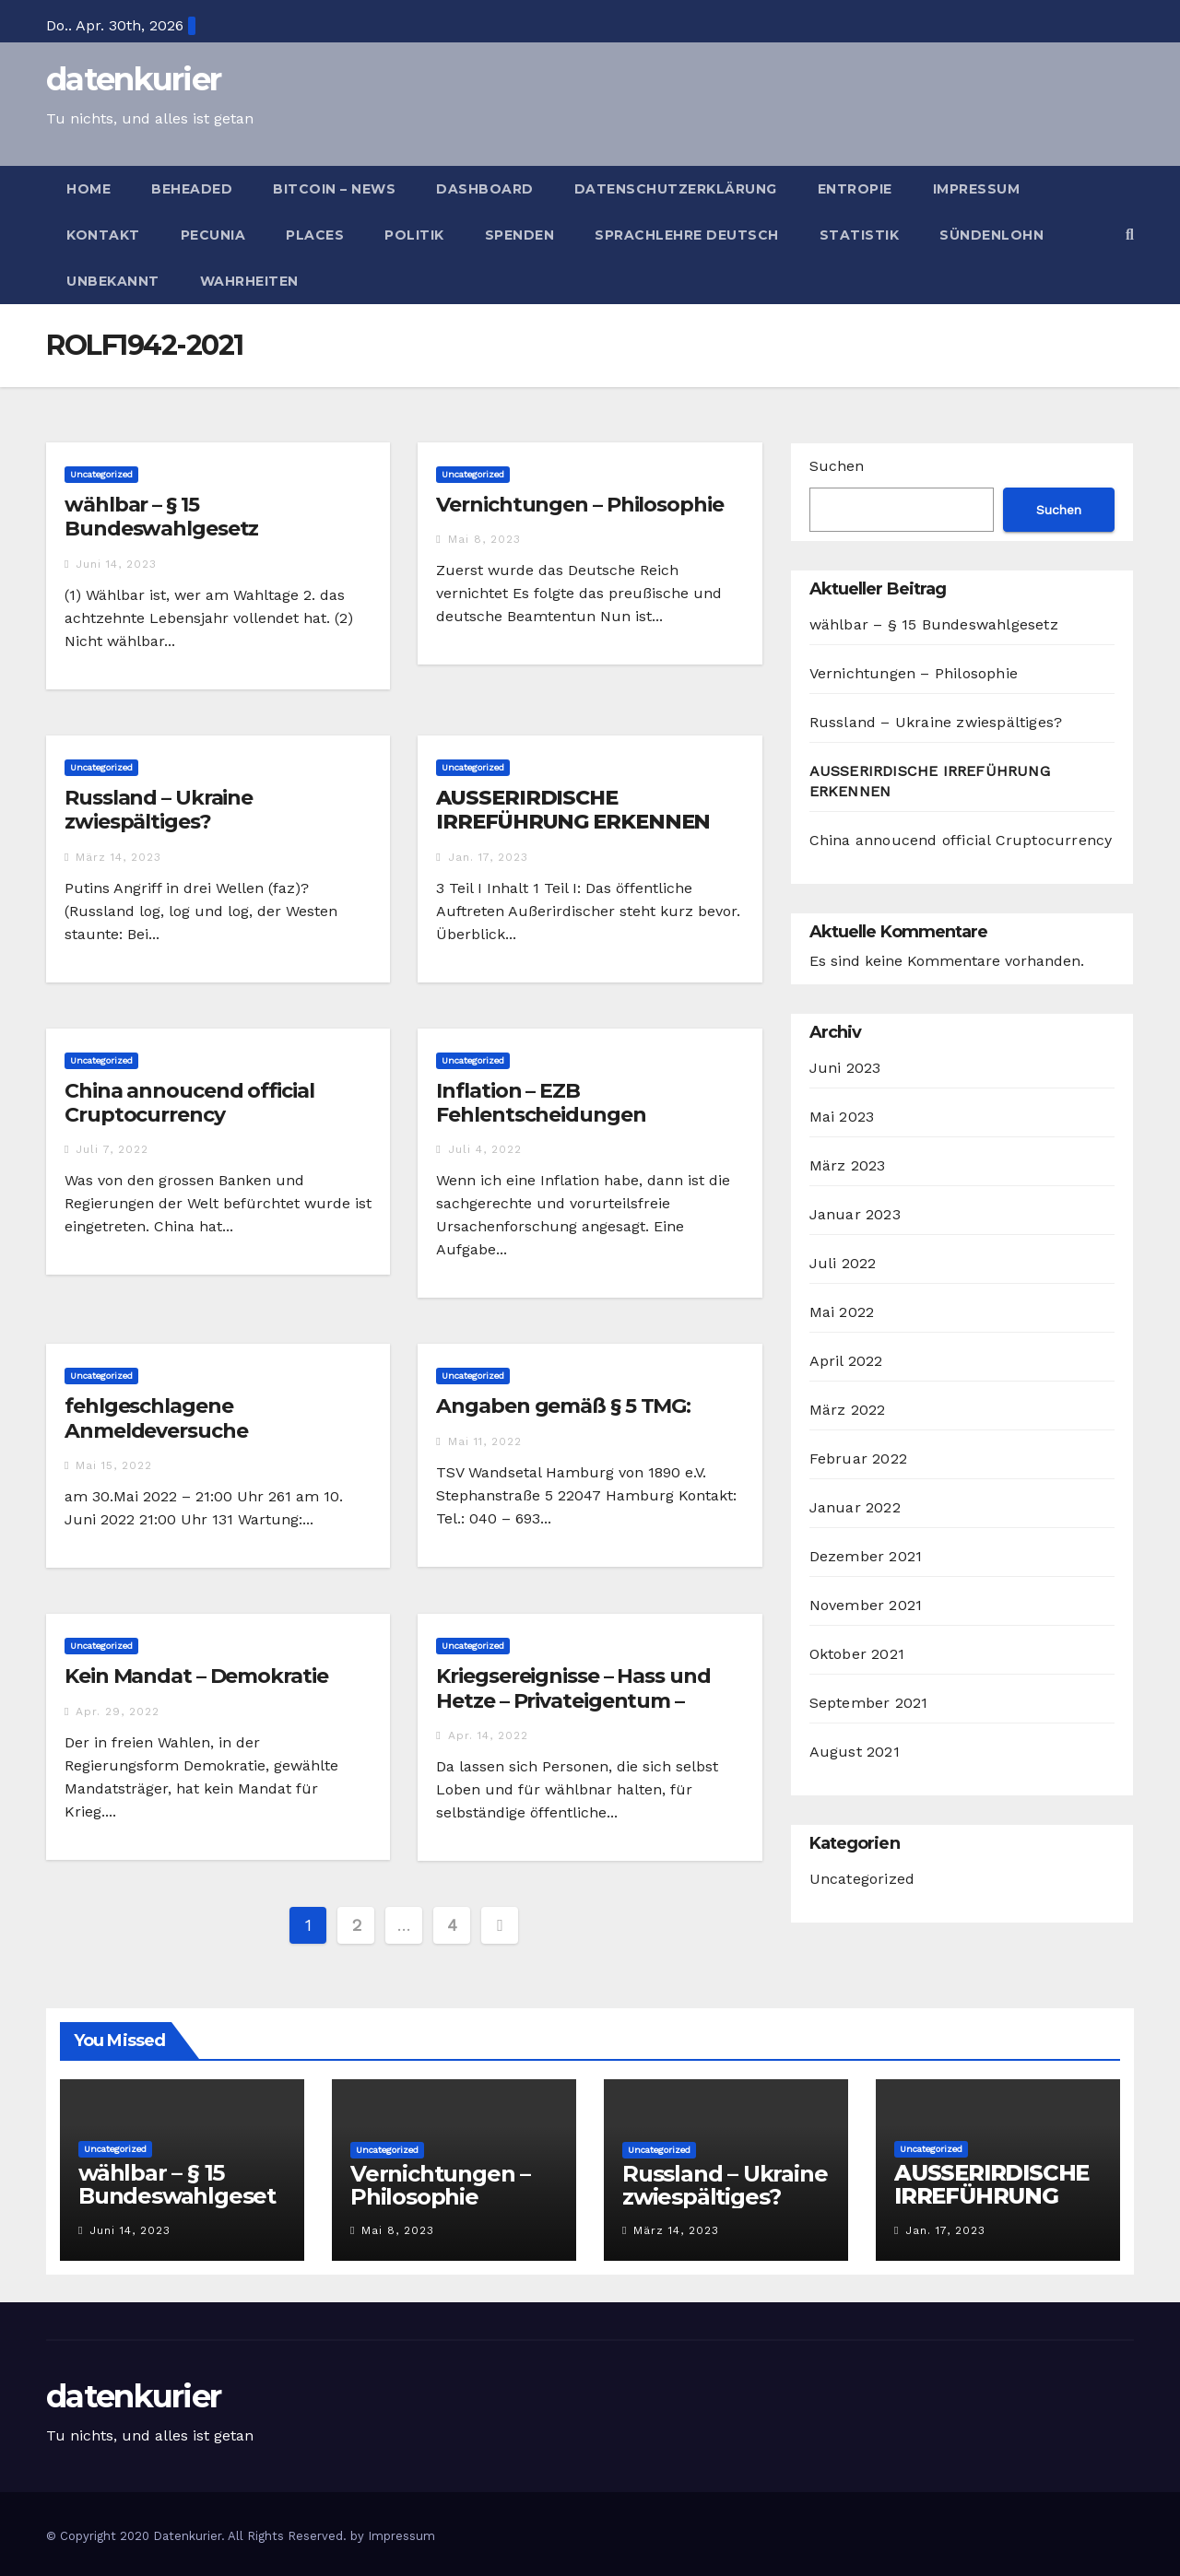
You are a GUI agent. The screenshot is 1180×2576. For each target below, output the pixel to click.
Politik (414, 235)
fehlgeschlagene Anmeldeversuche (156, 1418)
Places (315, 235)
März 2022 (847, 1409)
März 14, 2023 (118, 857)
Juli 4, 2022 (485, 1149)
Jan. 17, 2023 (488, 857)
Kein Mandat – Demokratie (196, 1676)
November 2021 (866, 1605)
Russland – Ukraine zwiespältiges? (159, 809)
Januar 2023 (855, 1214)
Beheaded (191, 189)
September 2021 (868, 1702)
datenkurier (133, 79)
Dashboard (485, 189)
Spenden (520, 235)
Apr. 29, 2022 (117, 1711)
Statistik (860, 235)
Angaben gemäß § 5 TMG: (563, 1406)
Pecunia (213, 235)
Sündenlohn (991, 235)
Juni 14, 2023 (116, 564)
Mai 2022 (842, 1312)
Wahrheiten (249, 281)
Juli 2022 (843, 1263)
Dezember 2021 (866, 1556)
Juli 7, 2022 (112, 1149)
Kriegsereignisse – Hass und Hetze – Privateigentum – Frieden (573, 1700)
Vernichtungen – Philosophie (579, 504)
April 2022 (846, 1361)
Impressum (977, 189)
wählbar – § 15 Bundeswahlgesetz (161, 516)
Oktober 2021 (856, 1654)
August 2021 (854, 1751)
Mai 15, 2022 (114, 1465)
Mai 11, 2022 (485, 1441)
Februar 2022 (858, 1458)
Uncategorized (101, 474)
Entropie (855, 189)
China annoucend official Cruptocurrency (189, 1102)
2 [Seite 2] (356, 1925)
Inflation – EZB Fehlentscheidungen (540, 1102)
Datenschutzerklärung (675, 189)
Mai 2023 (842, 1116)
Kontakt (103, 235)
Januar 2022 (855, 1507)
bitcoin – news (334, 189)
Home (88, 189)
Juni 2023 (845, 1067)
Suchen (836, 466)
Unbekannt (112, 281)
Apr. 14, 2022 (488, 1735)
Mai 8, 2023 (484, 539)
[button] (1130, 234)
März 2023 (847, 1165)
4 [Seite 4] (452, 1925)
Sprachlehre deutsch (687, 235)
